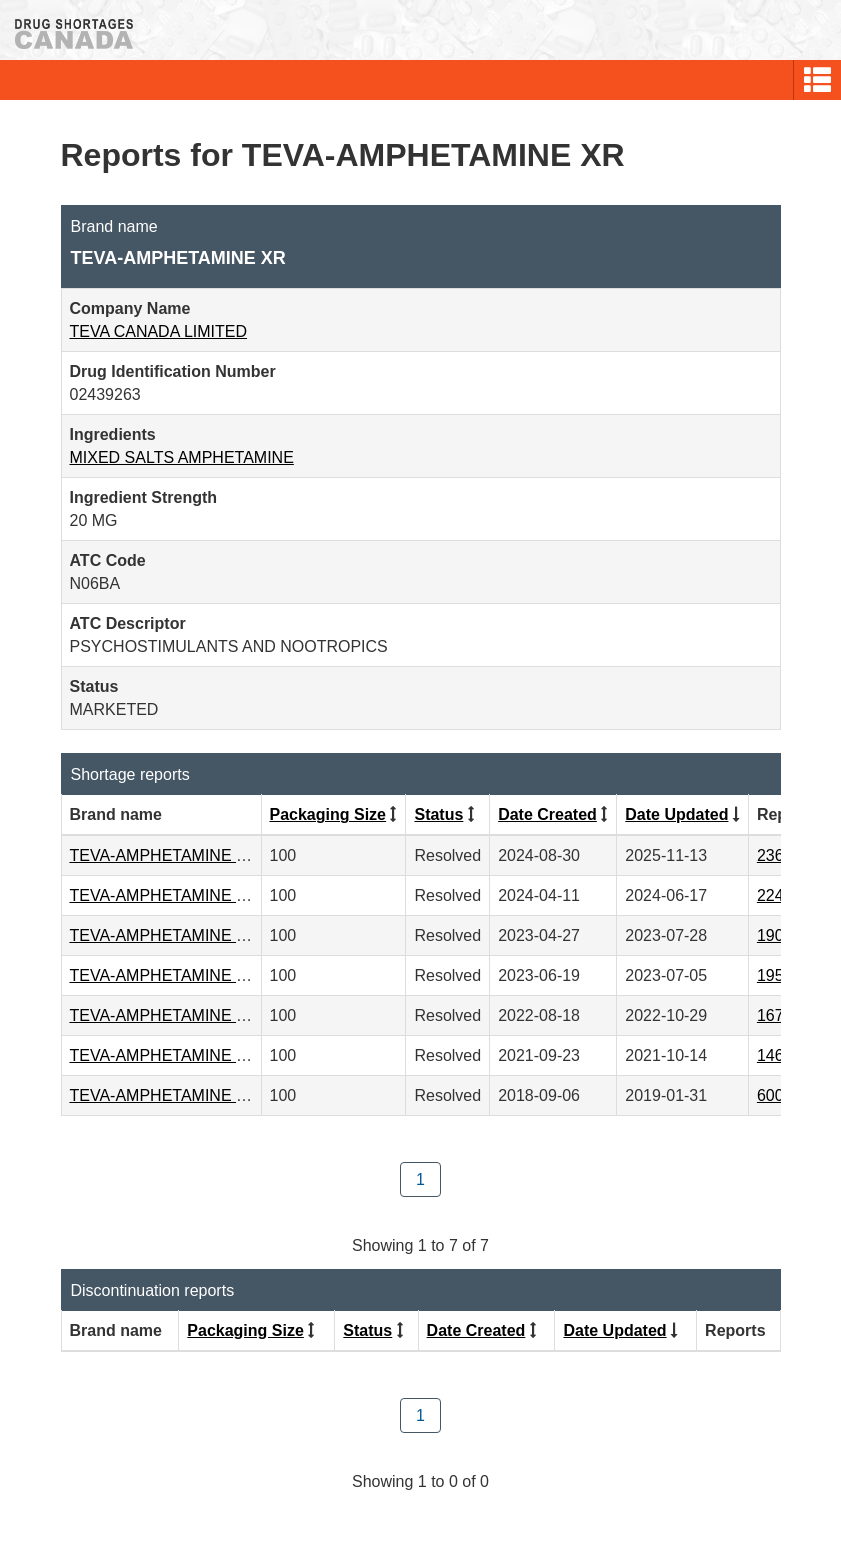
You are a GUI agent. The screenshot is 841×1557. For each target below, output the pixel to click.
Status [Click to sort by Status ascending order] (438, 814)
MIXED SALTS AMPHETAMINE (182, 457)
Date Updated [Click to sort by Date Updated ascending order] (676, 814)
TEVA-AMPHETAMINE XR (164, 855)
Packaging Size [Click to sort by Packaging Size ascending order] (328, 814)
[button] (817, 80)
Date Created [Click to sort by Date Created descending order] (547, 814)
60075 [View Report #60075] (779, 1095)
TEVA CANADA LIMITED (159, 331)
